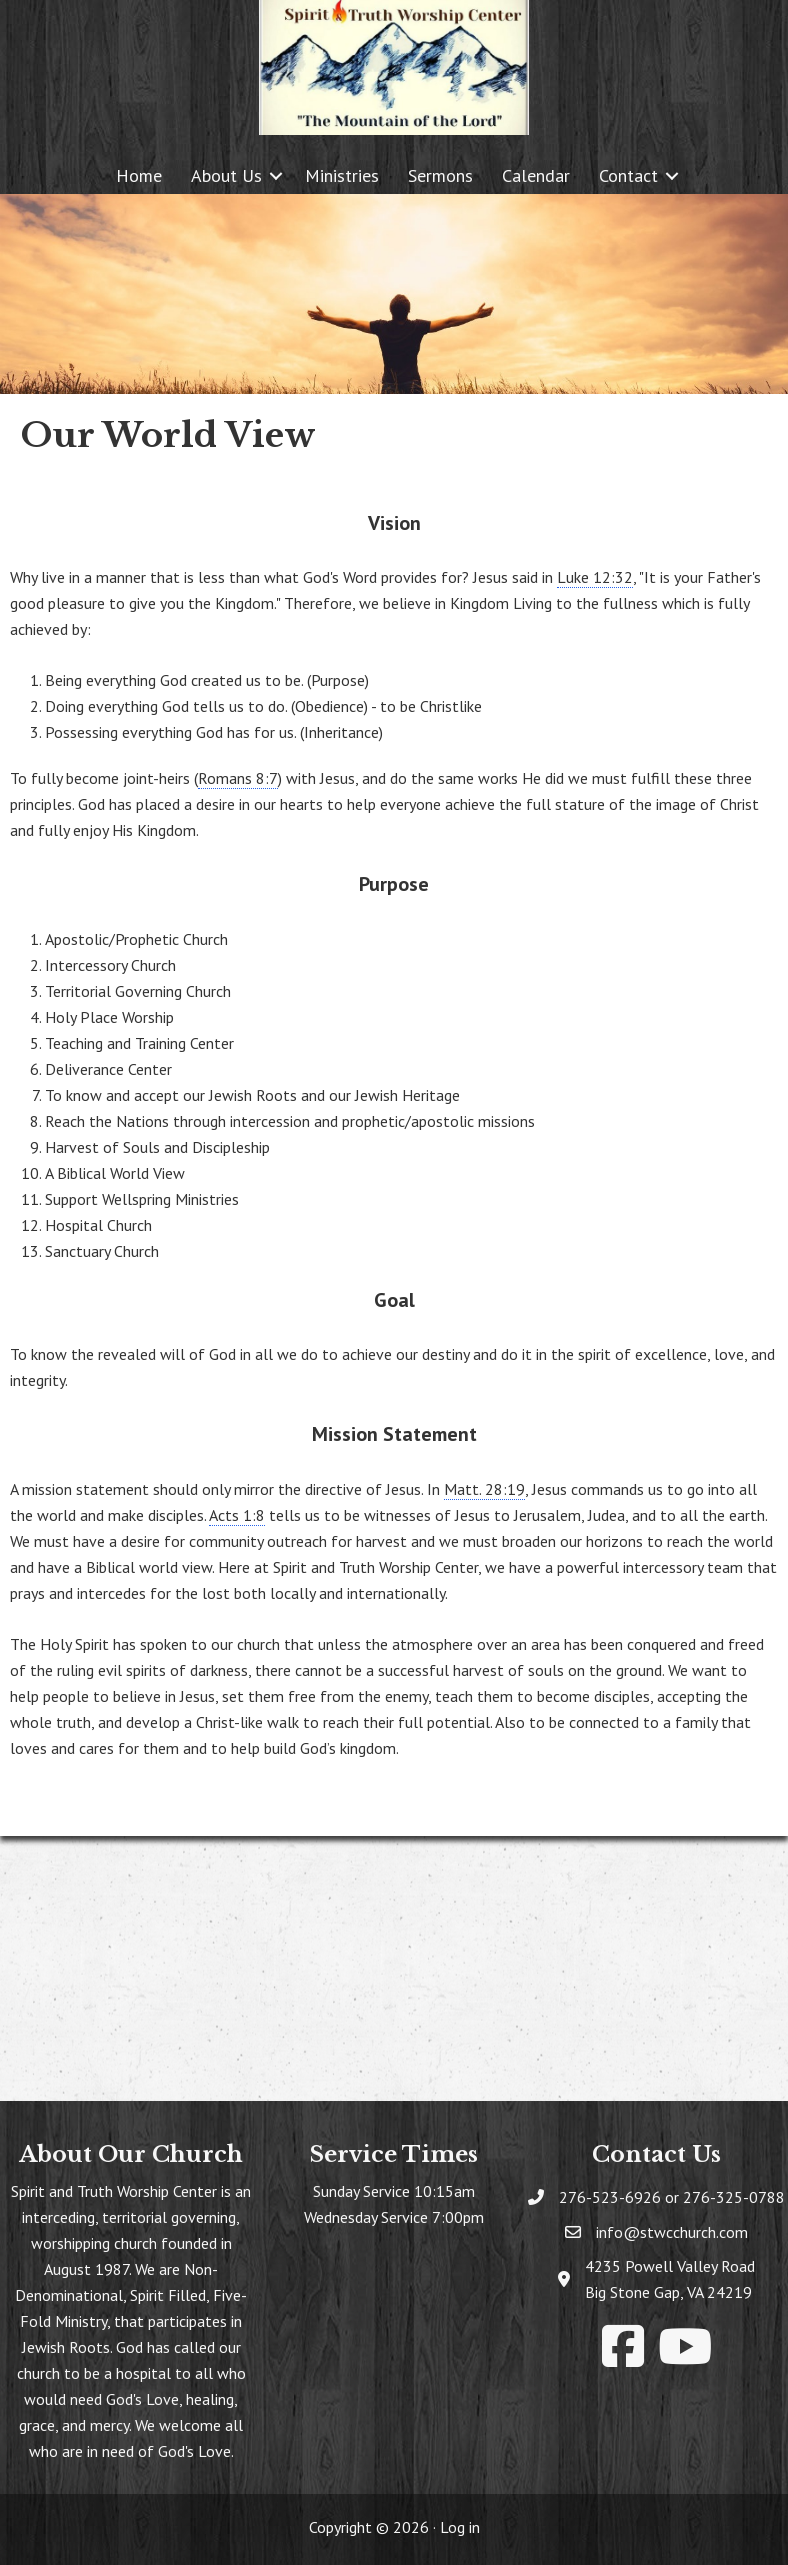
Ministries (342, 175)
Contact (628, 175)
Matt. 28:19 (484, 1489)
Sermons (440, 175)
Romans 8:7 (238, 778)
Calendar (536, 175)
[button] (276, 175)
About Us (226, 175)
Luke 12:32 (595, 577)
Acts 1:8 (237, 1515)
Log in (460, 2527)
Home (139, 175)
